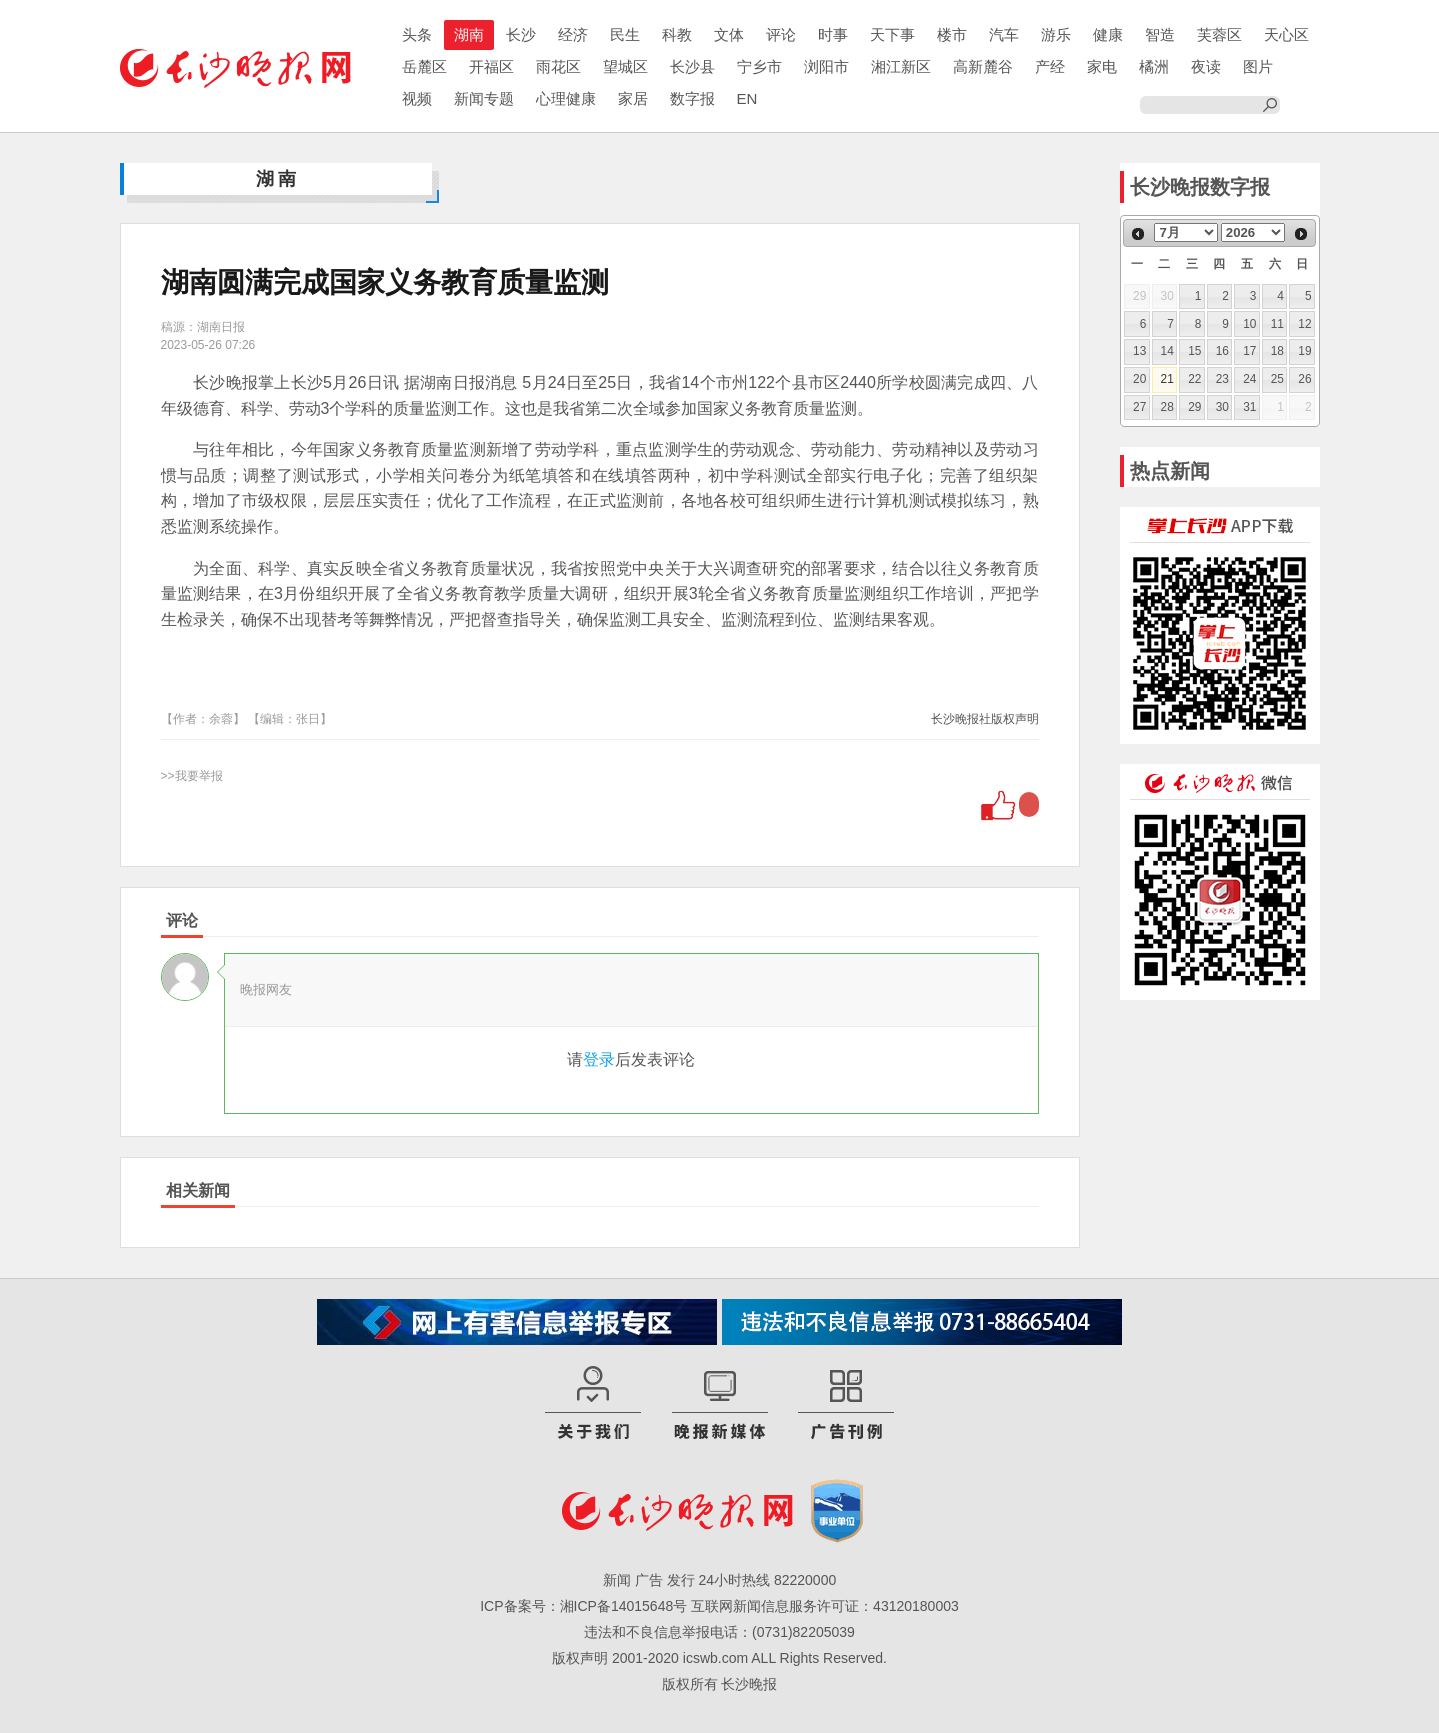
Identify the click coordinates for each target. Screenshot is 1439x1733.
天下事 (892, 34)
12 (1304, 324)
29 (1194, 407)
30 (1222, 407)
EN (747, 98)
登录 (599, 1059)
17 (1249, 351)
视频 (417, 98)
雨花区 (558, 66)
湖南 (469, 34)
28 (1167, 407)
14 (1167, 351)
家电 (1102, 66)
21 (1167, 379)
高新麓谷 (983, 66)
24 (1249, 379)
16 (1222, 351)
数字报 (692, 98)
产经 (1050, 66)
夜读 (1206, 66)
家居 (633, 98)
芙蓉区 (1219, 34)
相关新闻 (198, 1190)
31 (1249, 407)
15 (1194, 351)
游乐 (1056, 34)
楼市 (952, 34)
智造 (1160, 34)
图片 (1258, 66)
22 (1194, 379)
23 (1222, 379)
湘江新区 (901, 66)
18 (1277, 351)
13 (1139, 351)
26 (1304, 379)
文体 (729, 34)
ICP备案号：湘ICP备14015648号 (583, 1606)
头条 (417, 34)
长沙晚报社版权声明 (985, 719)
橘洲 (1154, 66)
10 (1249, 324)
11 (1277, 324)
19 (1304, 351)
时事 (833, 34)
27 (1139, 407)
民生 (625, 34)
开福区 (491, 66)
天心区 (1286, 34)
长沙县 (692, 66)
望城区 (625, 66)
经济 (573, 34)
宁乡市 (759, 66)
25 (1277, 379)
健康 (1108, 34)
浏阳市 (826, 66)
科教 (677, 34)
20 (1139, 379)
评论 (781, 34)
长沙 (521, 34)
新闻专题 (484, 98)
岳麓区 (424, 66)
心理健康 (566, 98)
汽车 (1004, 34)
